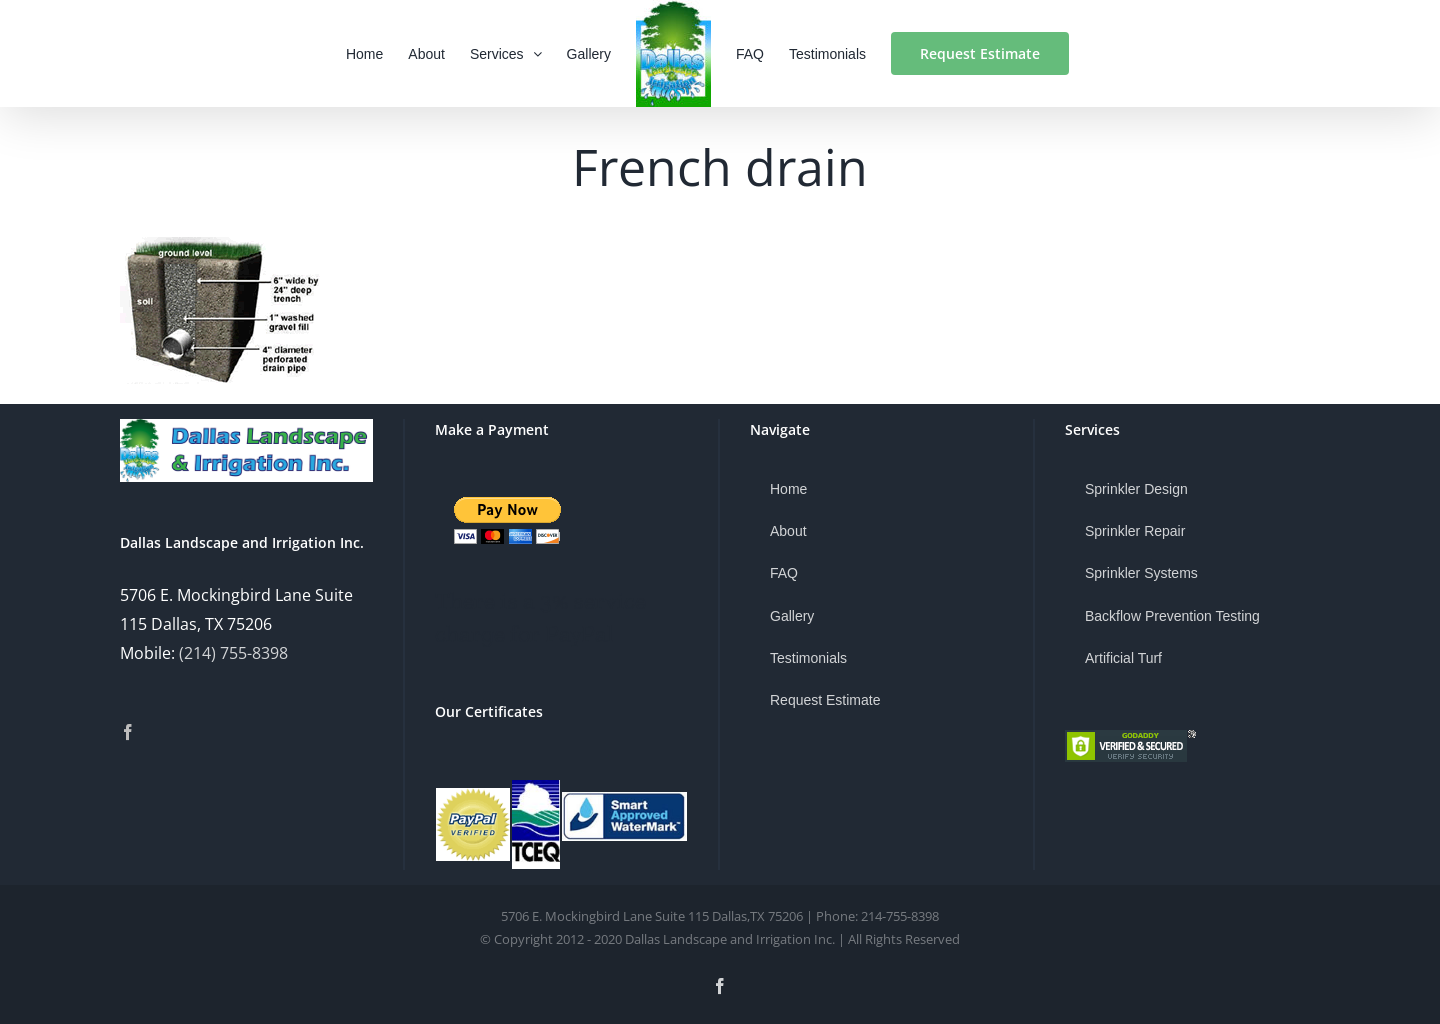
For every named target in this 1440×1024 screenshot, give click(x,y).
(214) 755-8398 (233, 653)
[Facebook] (128, 732)
